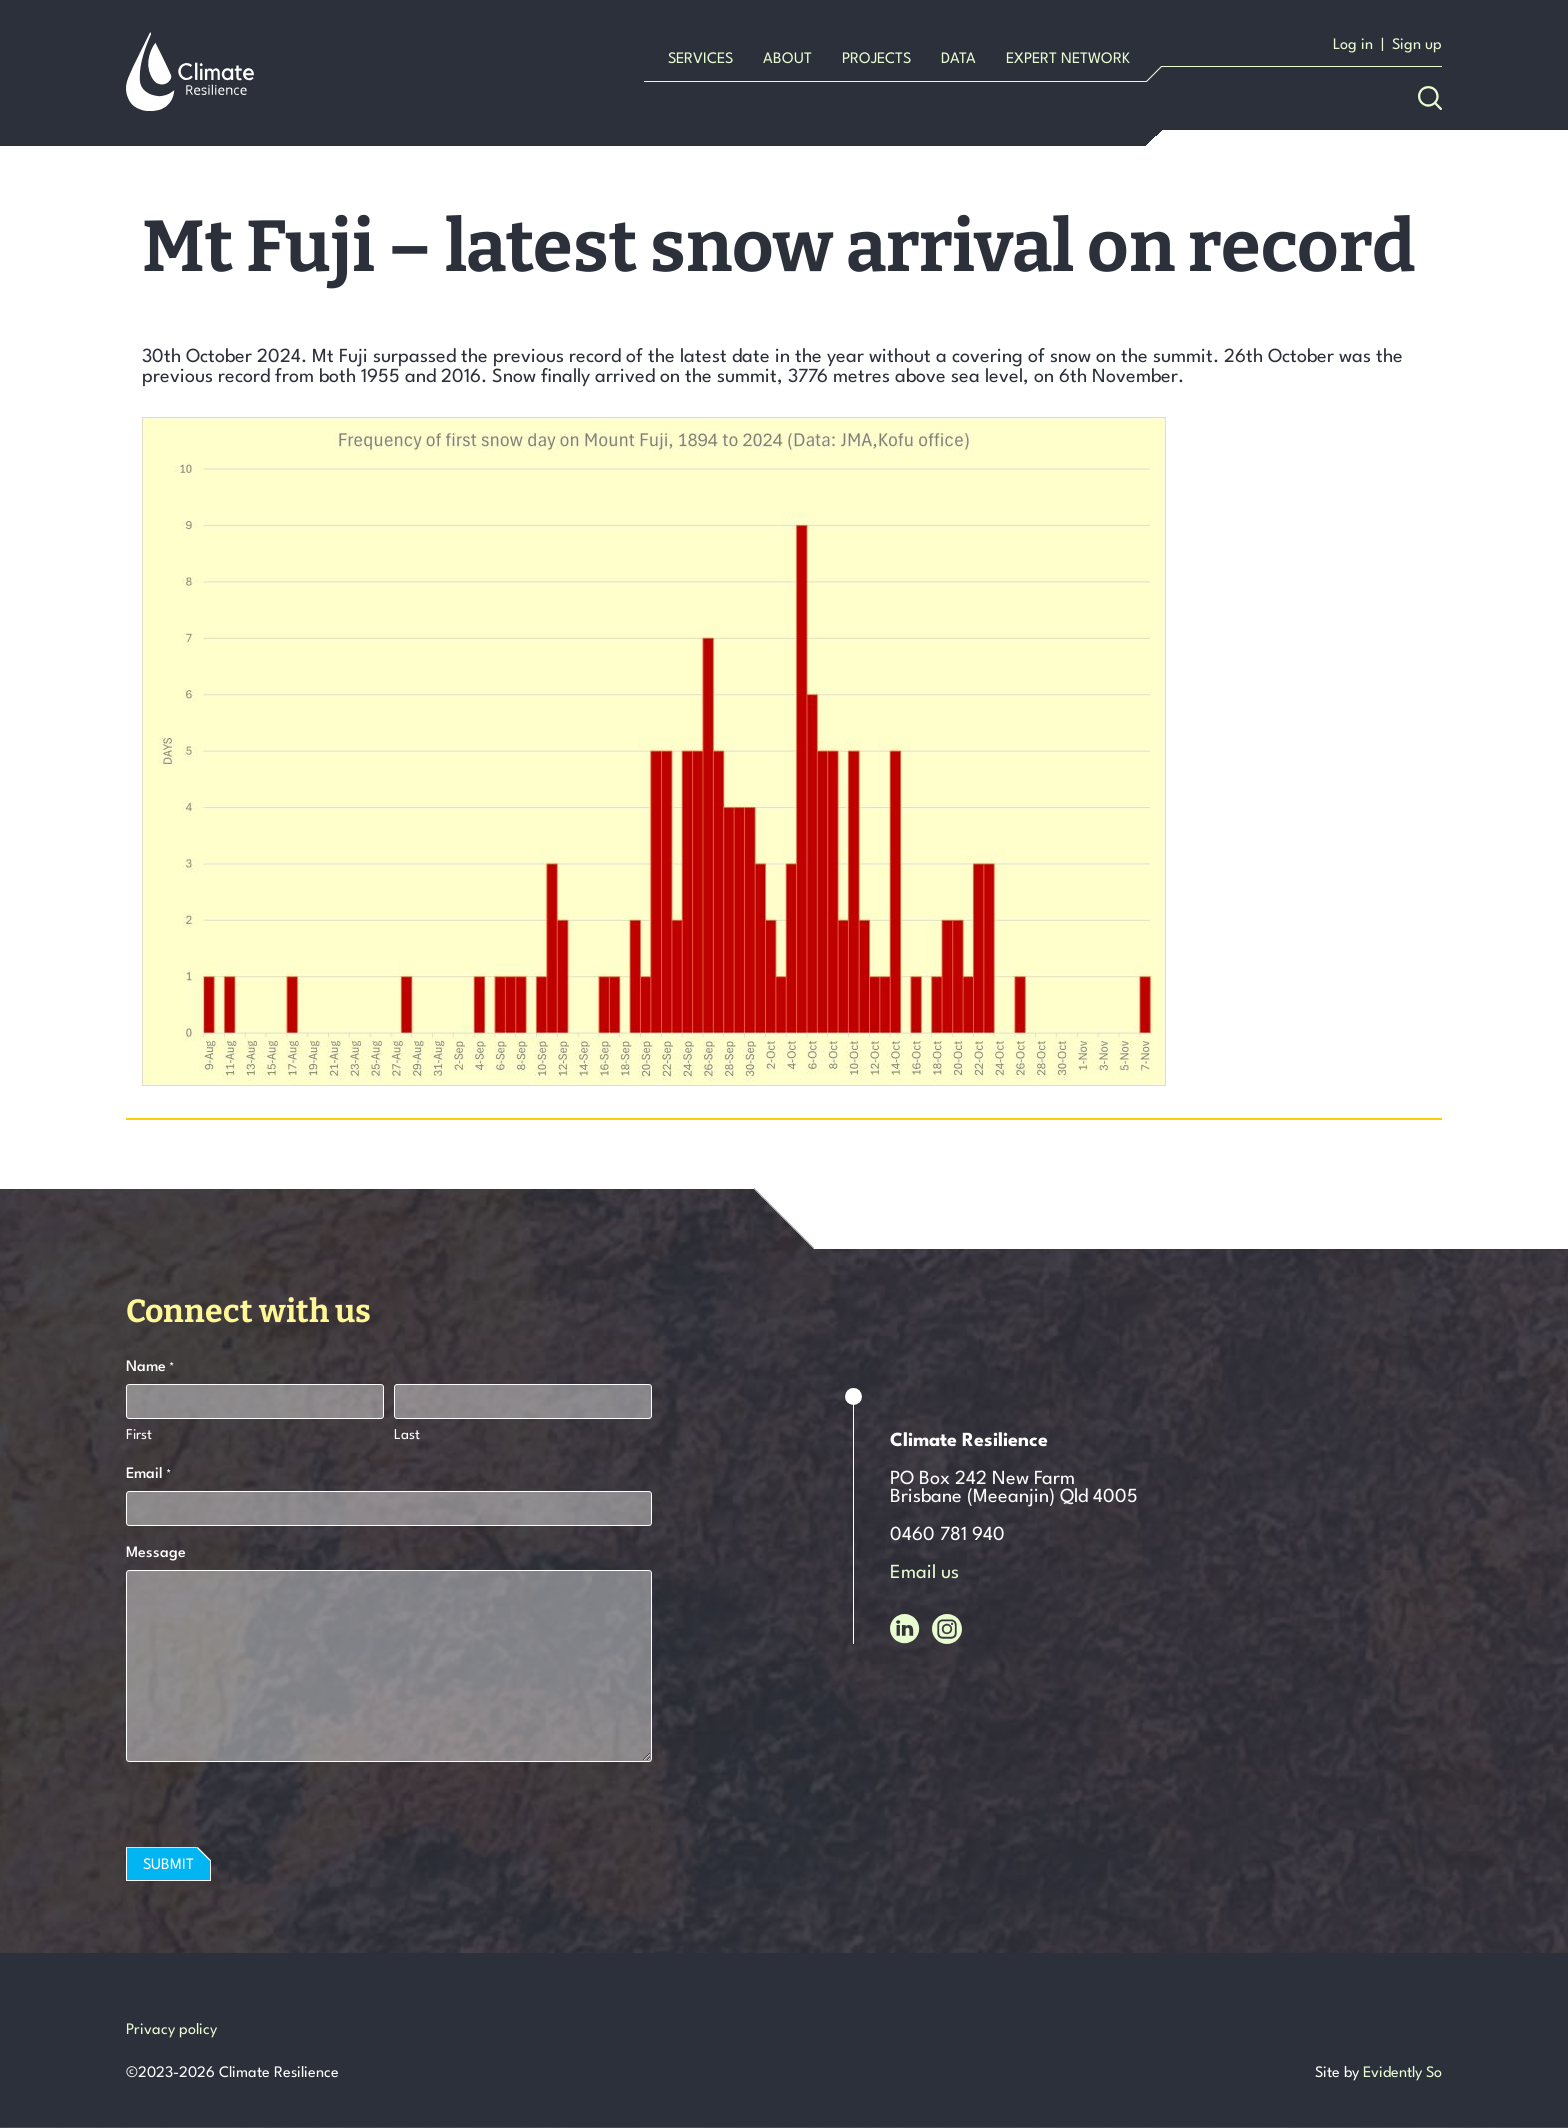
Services (700, 59)
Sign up (1417, 45)
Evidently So (1402, 2073)
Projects (876, 59)
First (139, 1435)
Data (958, 59)
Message (156, 1553)
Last (407, 1435)
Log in (1353, 45)
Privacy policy (171, 2030)
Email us (924, 1573)
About (787, 59)
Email (148, 1476)
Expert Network (1068, 59)
